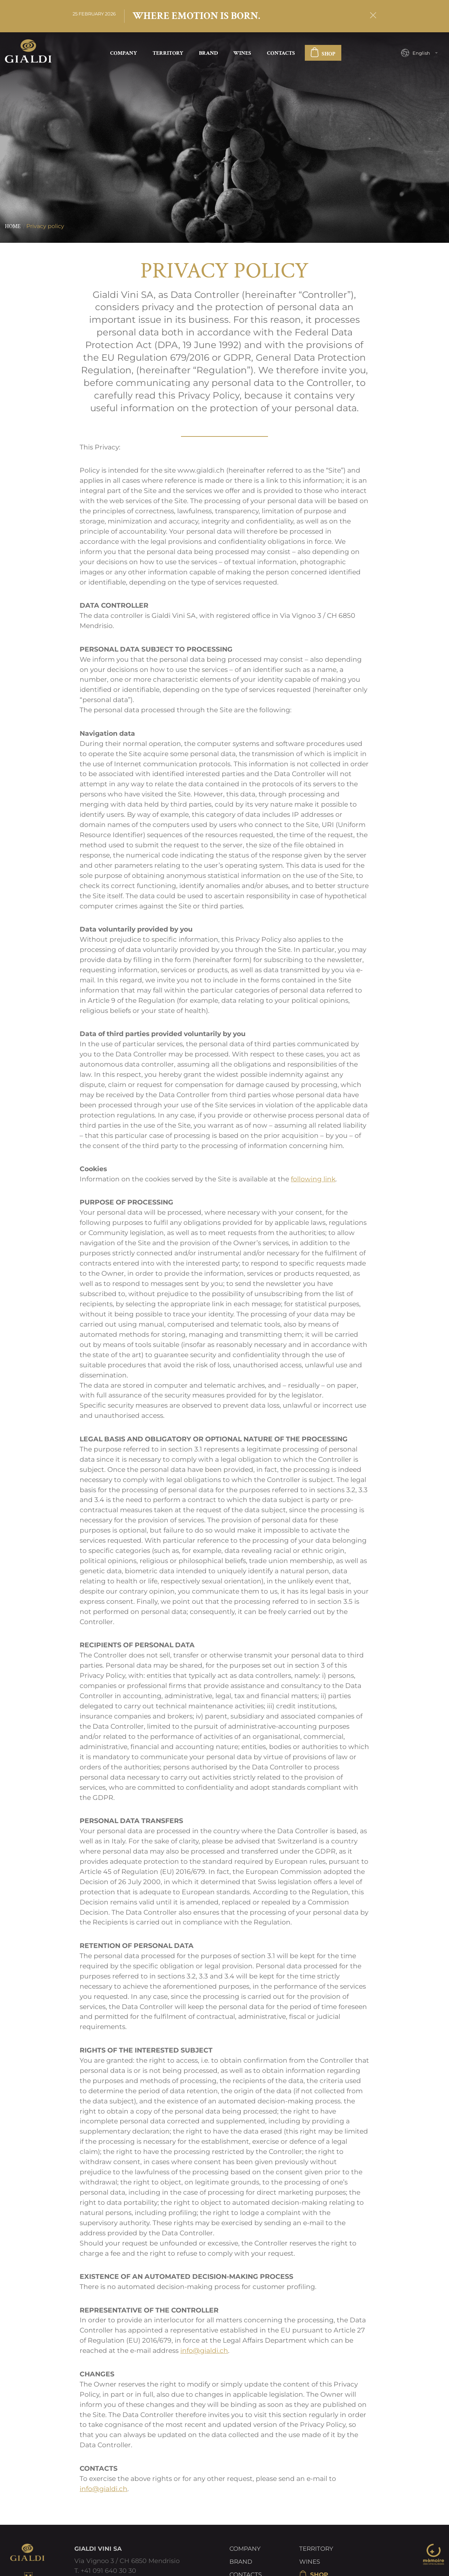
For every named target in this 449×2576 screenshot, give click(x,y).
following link (313, 1179)
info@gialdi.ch (204, 2351)
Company (123, 53)
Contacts (281, 53)
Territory (168, 53)
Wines (242, 53)
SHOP (323, 54)
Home (13, 226)
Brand (208, 53)
